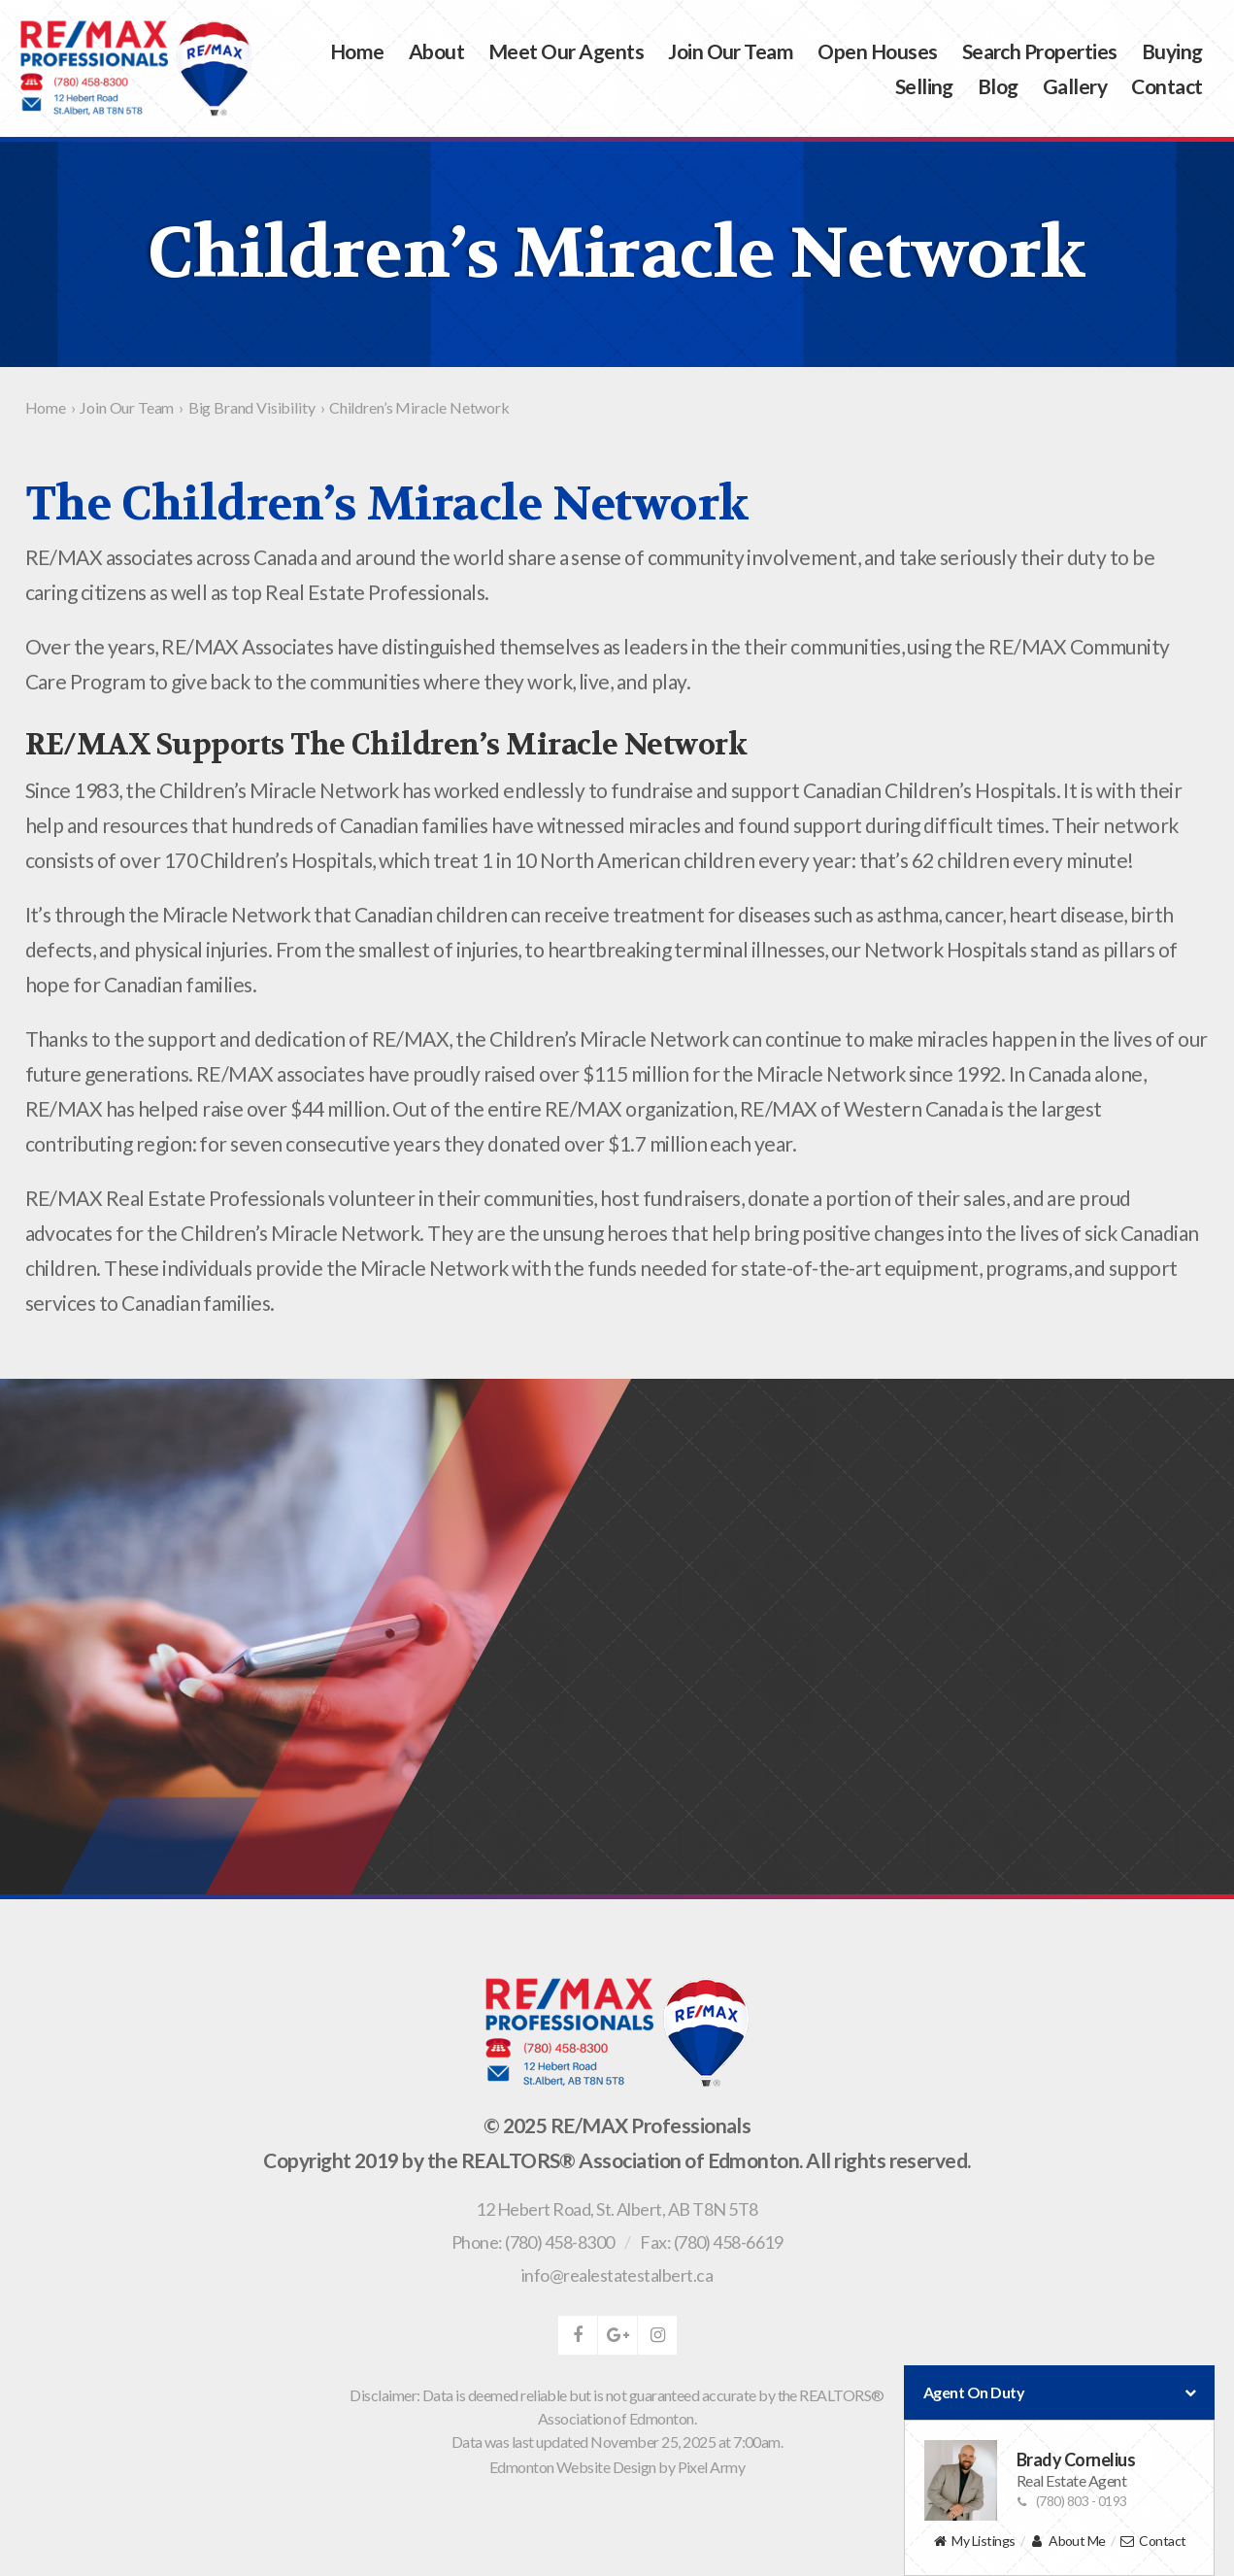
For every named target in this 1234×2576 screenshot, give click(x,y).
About (436, 51)
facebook (577, 2335)
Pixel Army (712, 2467)
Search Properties (1039, 51)
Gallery (1075, 86)
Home (357, 51)
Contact (1166, 86)
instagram (657, 2335)
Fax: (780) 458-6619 (711, 2242)
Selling (924, 86)
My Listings (973, 2541)
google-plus (617, 2335)
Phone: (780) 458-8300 (533, 2242)
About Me (1067, 2541)
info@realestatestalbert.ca (617, 2275)
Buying (1172, 51)
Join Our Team (730, 51)
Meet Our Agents (566, 51)
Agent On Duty (1059, 2392)
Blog (998, 86)
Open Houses (877, 51)
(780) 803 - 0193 (1072, 2500)
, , (616, 2209)
